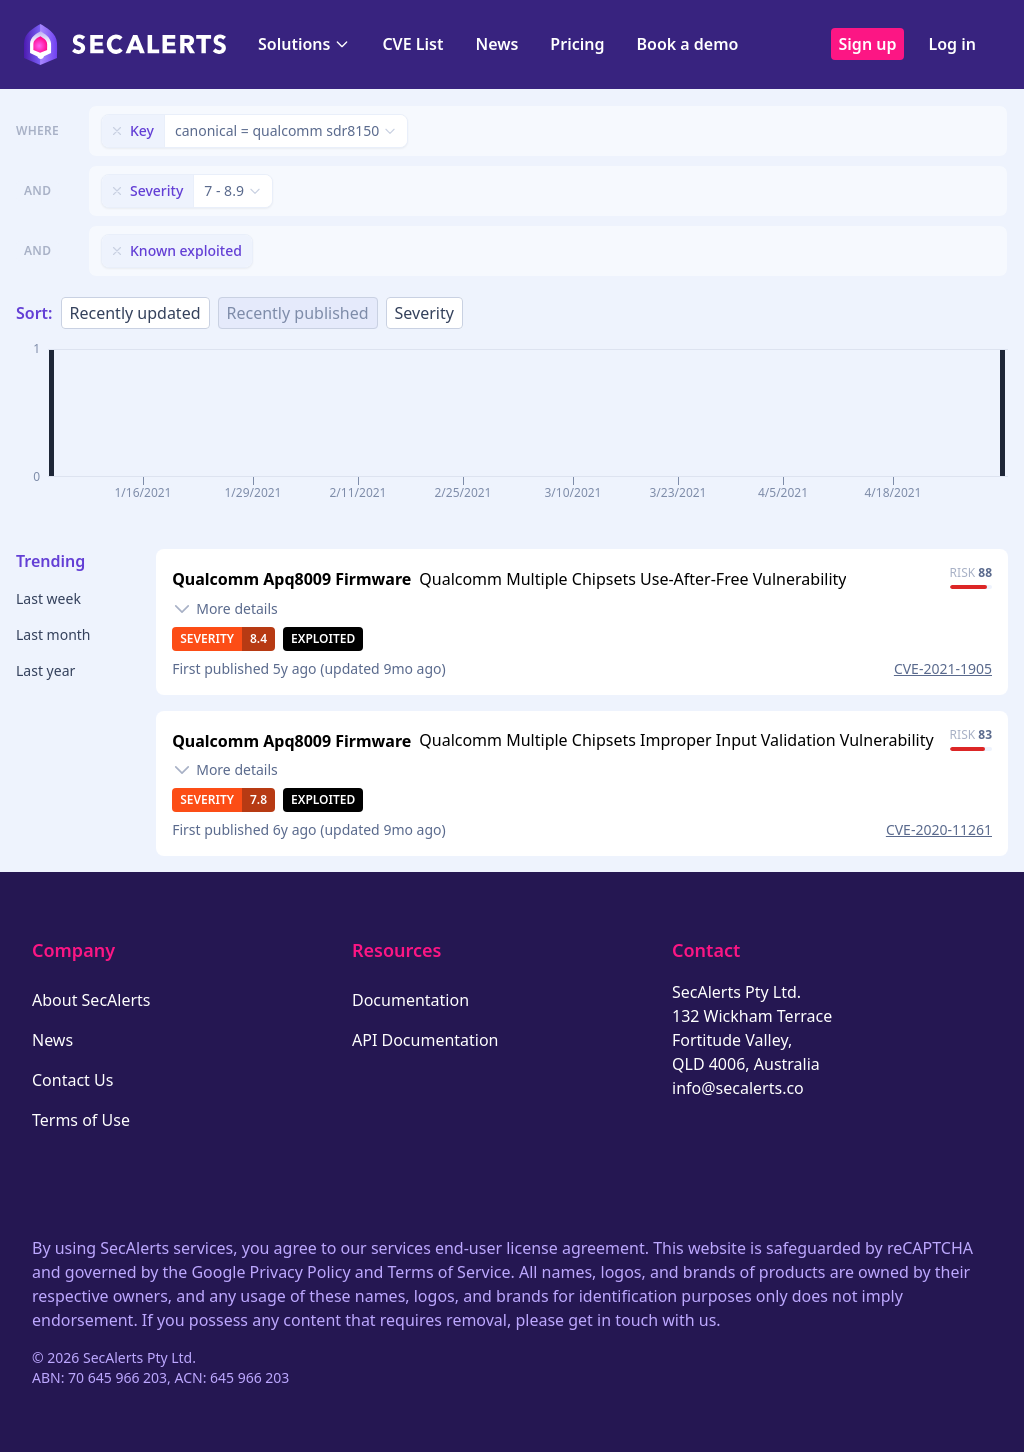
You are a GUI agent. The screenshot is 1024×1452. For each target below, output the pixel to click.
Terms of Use (81, 1120)
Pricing (577, 44)
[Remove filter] (117, 131)
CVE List (412, 44)
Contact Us (72, 1080)
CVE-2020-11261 (939, 829)
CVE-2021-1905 (943, 668)
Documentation (410, 1000)
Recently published (298, 313)
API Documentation (425, 1040)
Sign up (868, 44)
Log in (952, 44)
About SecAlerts (91, 1000)
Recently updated (135, 313)
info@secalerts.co (738, 1088)
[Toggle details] (225, 609)
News (496, 44)
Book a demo (687, 44)
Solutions (304, 44)
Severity (424, 313)
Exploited (323, 638)
